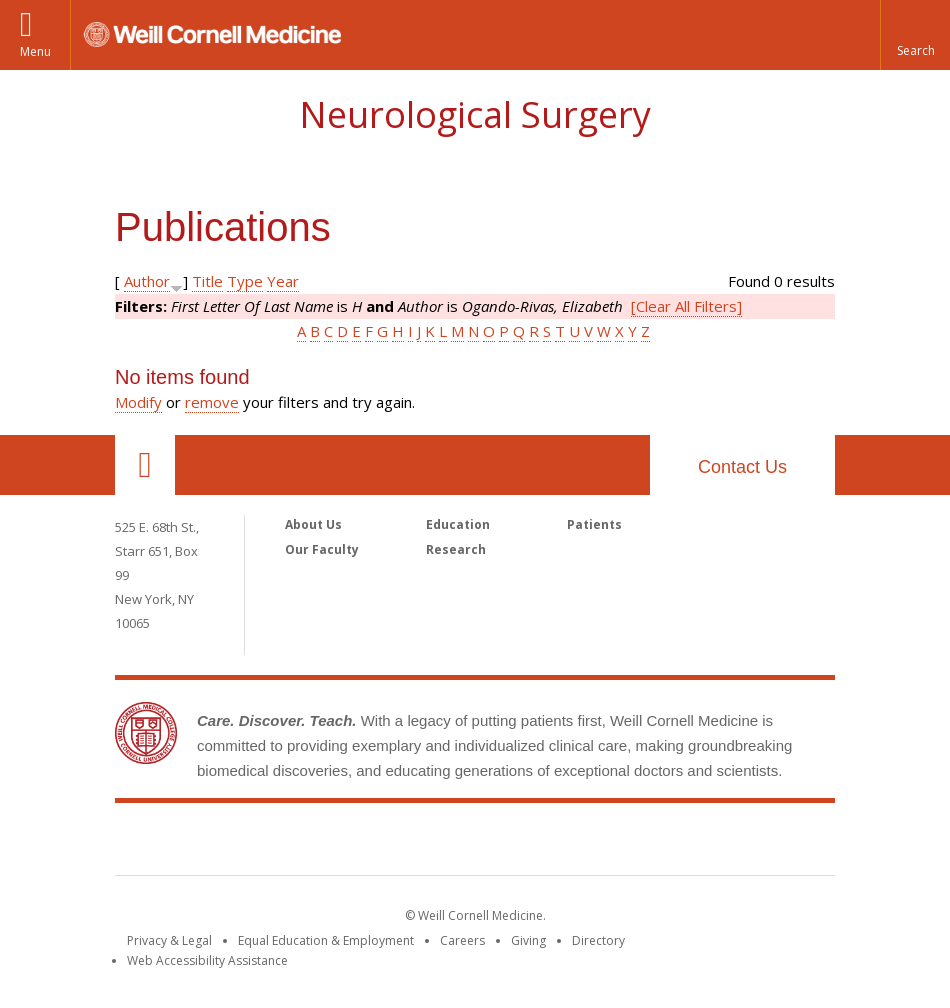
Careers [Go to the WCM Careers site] (462, 940)
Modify (138, 402)
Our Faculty (322, 549)
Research (456, 549)
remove (212, 402)
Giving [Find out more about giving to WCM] (528, 940)
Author (147, 281)
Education (458, 524)
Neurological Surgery (475, 114)
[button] (915, 35)
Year (283, 281)
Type (245, 281)
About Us (313, 524)
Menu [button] (35, 51)
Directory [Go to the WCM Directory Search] (598, 940)
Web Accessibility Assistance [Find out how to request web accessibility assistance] (207, 960)
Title (207, 281)
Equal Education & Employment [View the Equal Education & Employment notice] (326, 940)
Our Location (145, 465)
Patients (594, 524)
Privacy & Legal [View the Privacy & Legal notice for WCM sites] (169, 940)
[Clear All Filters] (686, 306)
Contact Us (742, 467)
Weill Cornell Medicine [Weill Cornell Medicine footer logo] (475, 843)
